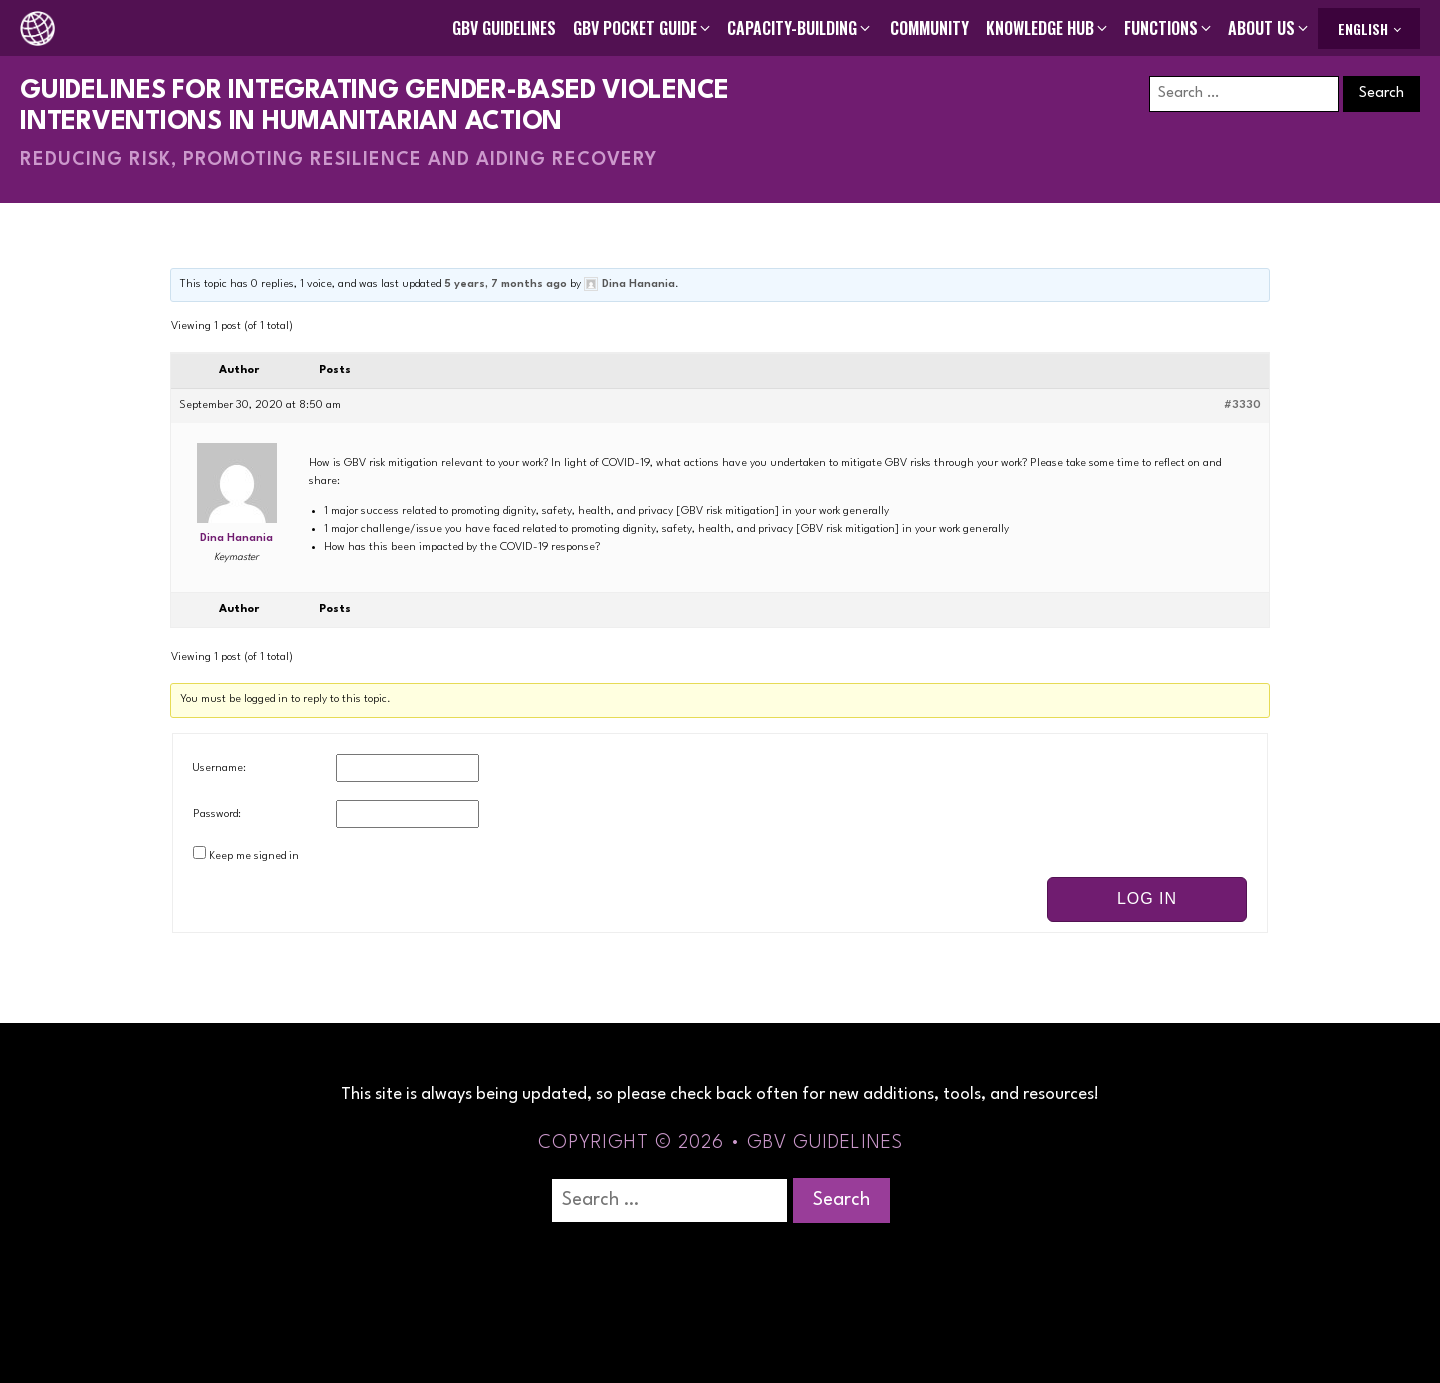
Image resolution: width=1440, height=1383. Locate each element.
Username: (219, 768)
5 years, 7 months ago (505, 284)
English (1363, 28)
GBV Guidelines (504, 28)
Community (929, 28)
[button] (643, 28)
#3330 (1242, 405)
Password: (217, 814)
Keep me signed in (254, 856)
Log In (1147, 898)
